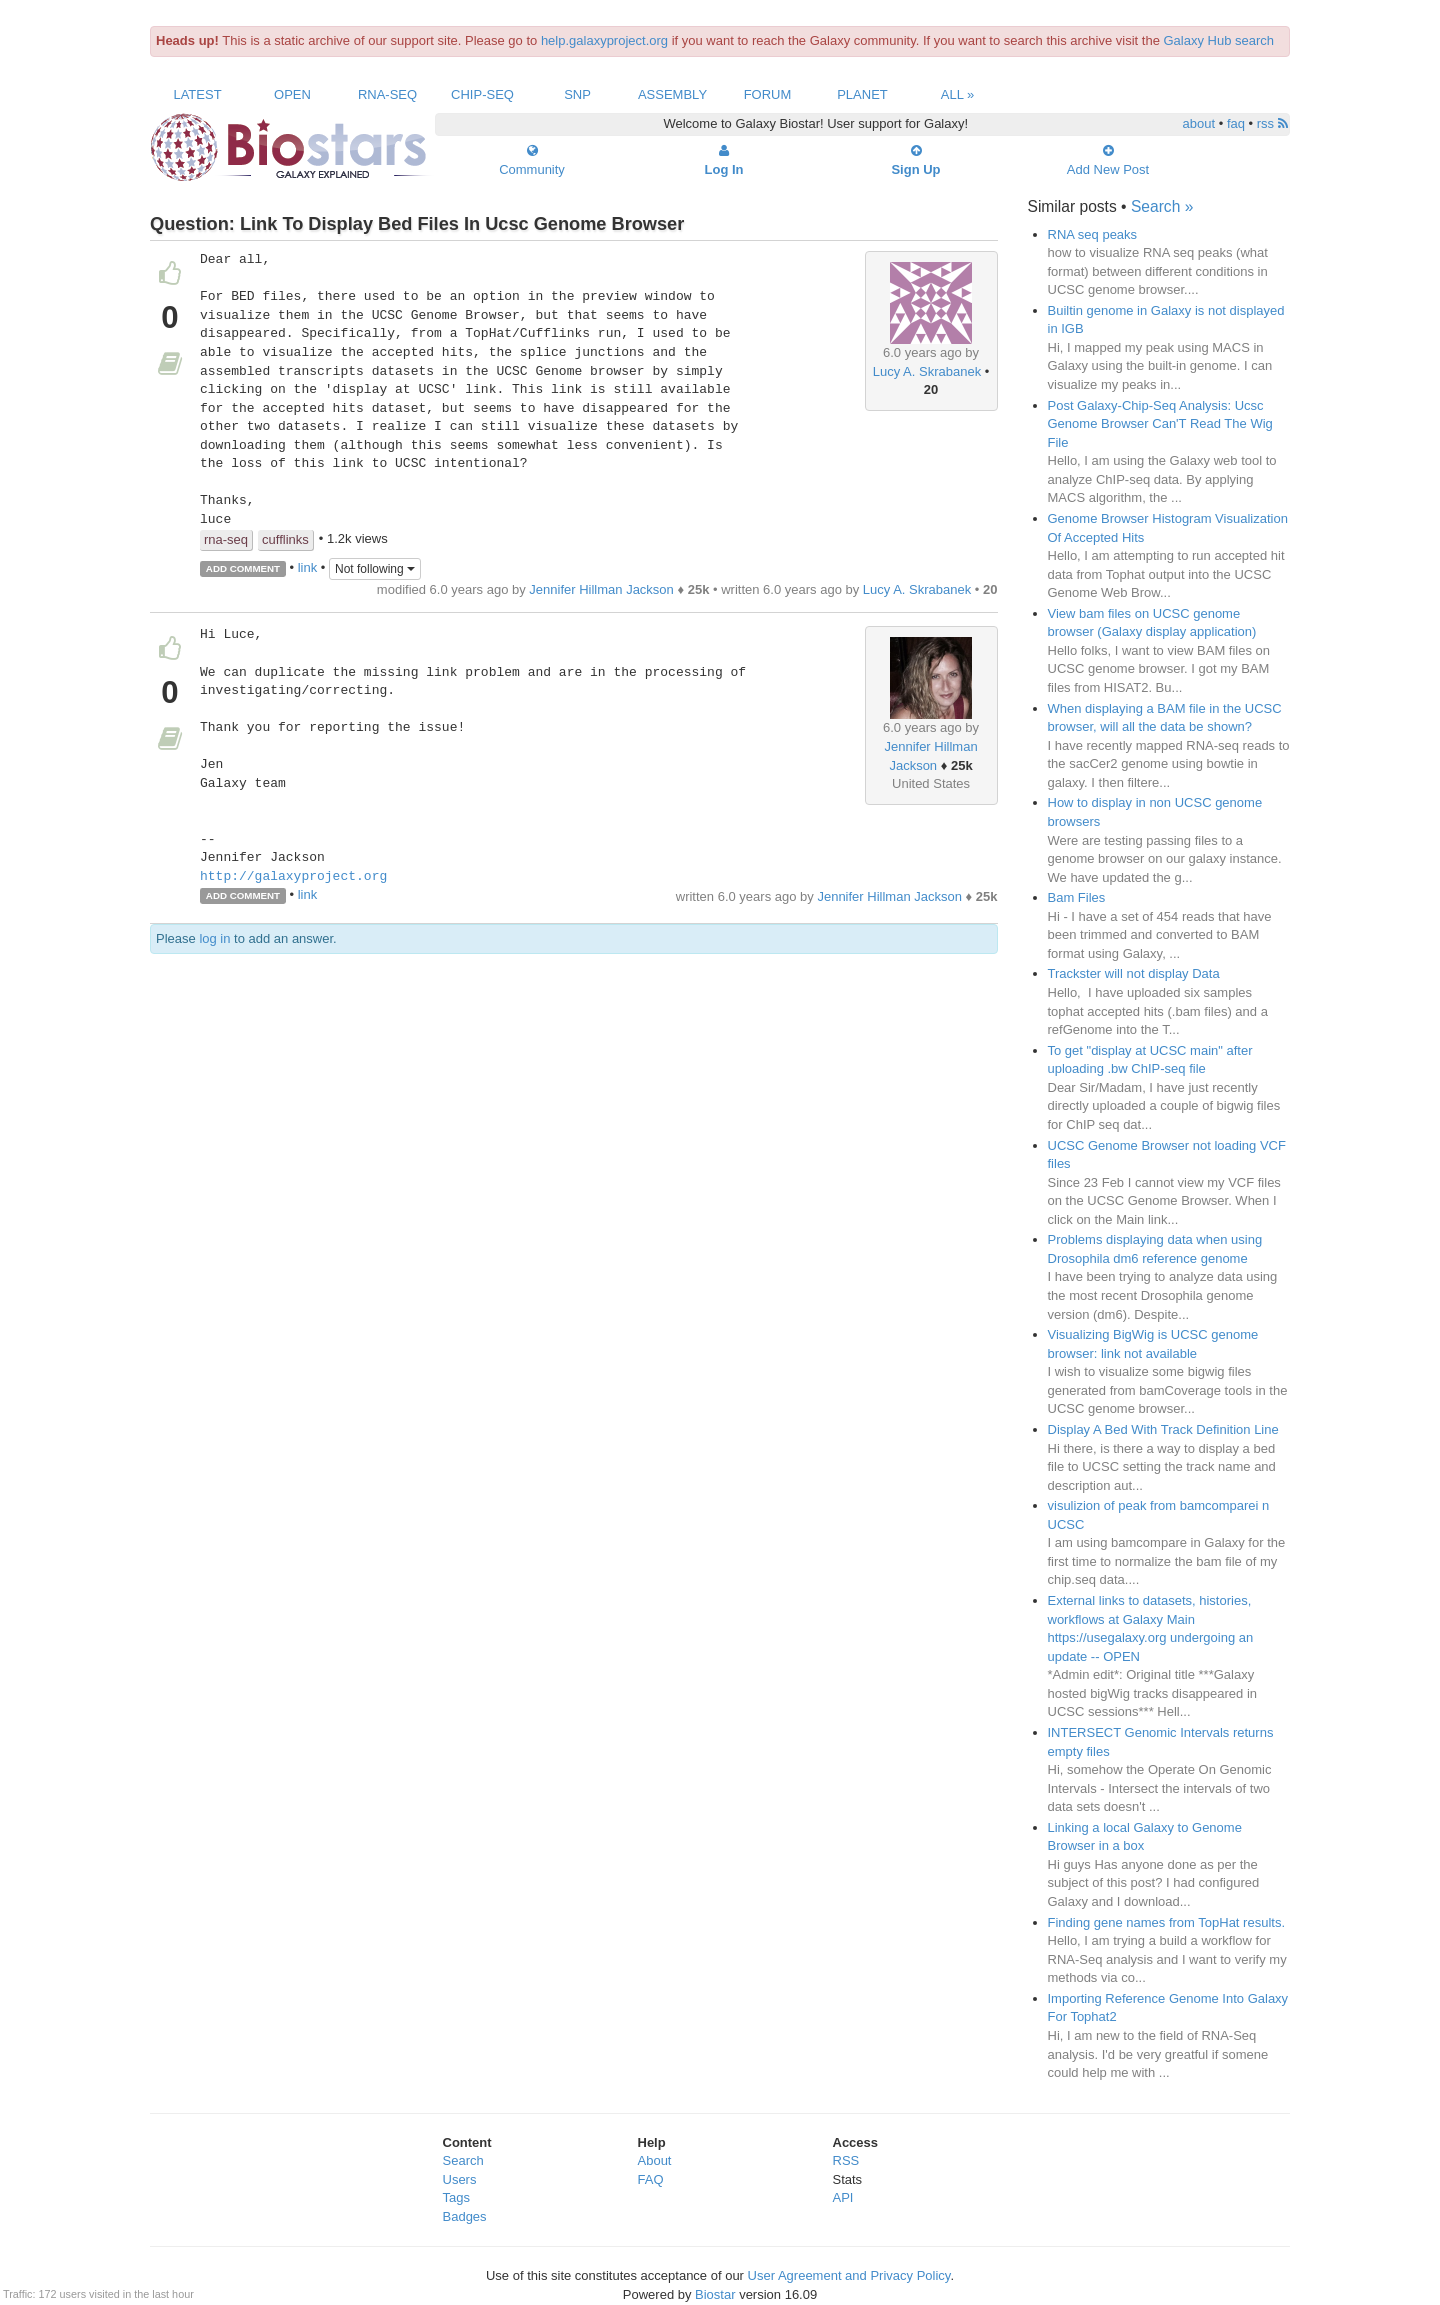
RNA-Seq (387, 94)
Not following (375, 569)
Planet (862, 94)
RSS (846, 2160)
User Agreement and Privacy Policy (849, 2275)
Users (460, 2179)
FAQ (651, 2179)
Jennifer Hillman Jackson (601, 589)
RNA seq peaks (1093, 234)
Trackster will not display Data (1134, 973)
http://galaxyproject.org (293, 877)
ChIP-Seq (482, 94)
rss (1272, 123)
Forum (768, 94)
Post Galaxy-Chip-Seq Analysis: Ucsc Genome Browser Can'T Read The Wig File (1160, 424)
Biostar (715, 2294)
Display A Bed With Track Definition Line (1163, 1429)
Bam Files (1077, 897)
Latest (197, 94)
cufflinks (285, 539)
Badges (465, 2216)
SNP (577, 94)
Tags (456, 2197)
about (1199, 123)
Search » (1162, 206)
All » (958, 94)
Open (292, 94)
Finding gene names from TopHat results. (1167, 1922)
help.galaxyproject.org (604, 40)
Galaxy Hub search (1219, 40)
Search (463, 2160)
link (308, 567)
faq (1236, 123)
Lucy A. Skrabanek (927, 371)
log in (214, 938)
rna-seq (226, 539)
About (655, 2160)
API (843, 2197)
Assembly (672, 94)
